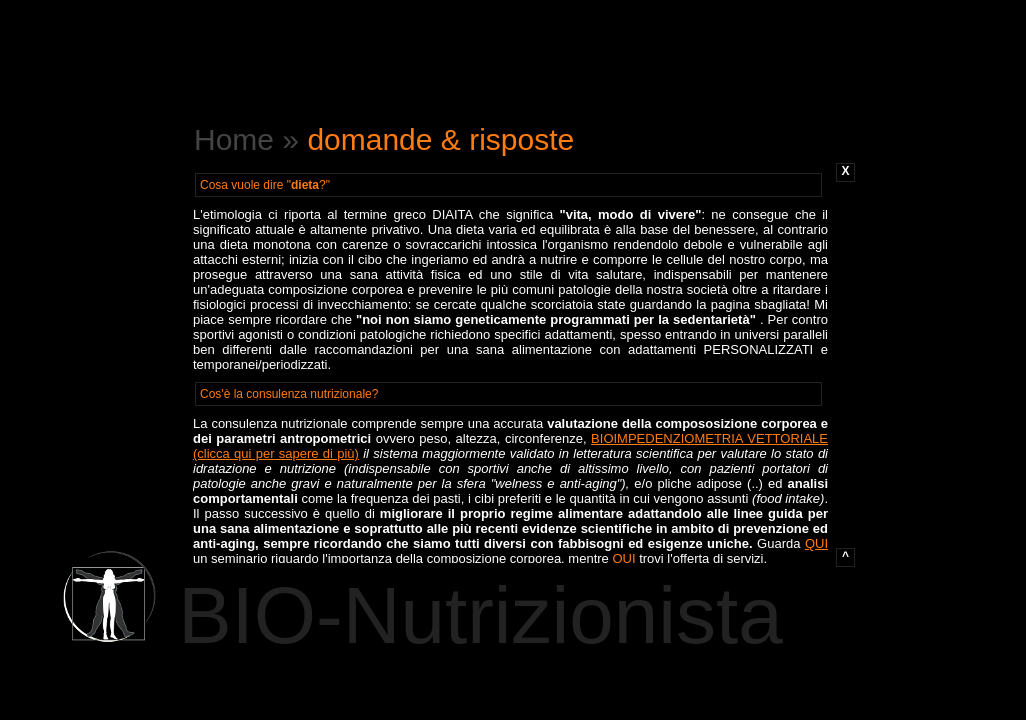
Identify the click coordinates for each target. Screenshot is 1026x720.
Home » (250, 139)
